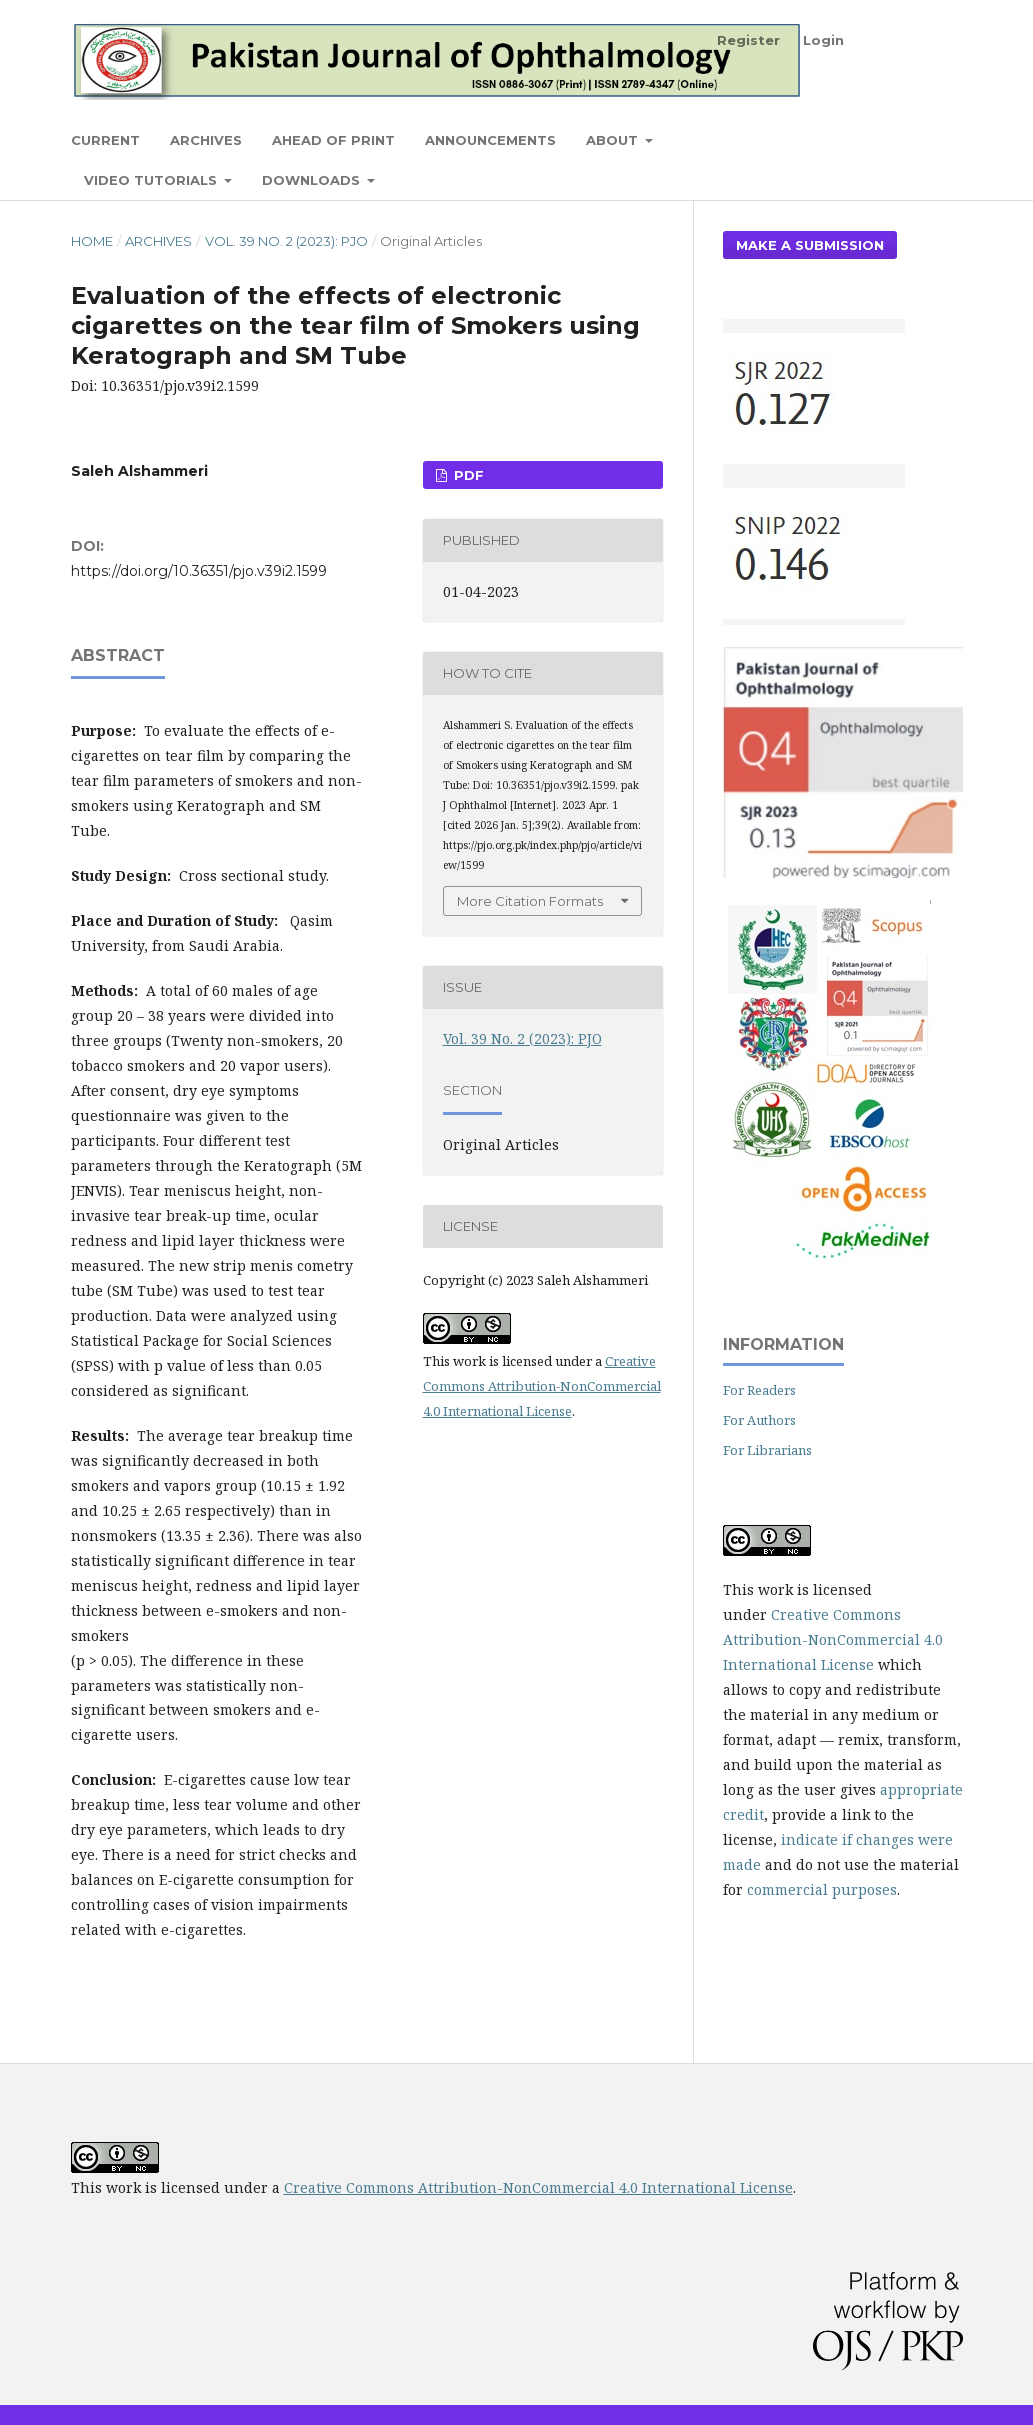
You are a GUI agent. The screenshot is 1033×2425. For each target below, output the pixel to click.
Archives (206, 140)
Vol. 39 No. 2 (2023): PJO (286, 241)
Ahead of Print (333, 140)
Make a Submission (810, 245)
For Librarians (767, 1450)
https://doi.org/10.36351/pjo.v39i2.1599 (199, 571)
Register (748, 40)
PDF (467, 475)
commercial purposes (822, 1889)
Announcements (490, 140)
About (614, 140)
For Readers (759, 1390)
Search (916, 139)
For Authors (759, 1420)
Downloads (313, 180)
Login (823, 40)
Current (105, 140)
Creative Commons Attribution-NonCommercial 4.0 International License (542, 1386)
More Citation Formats (530, 901)
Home (92, 241)
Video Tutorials (152, 180)
